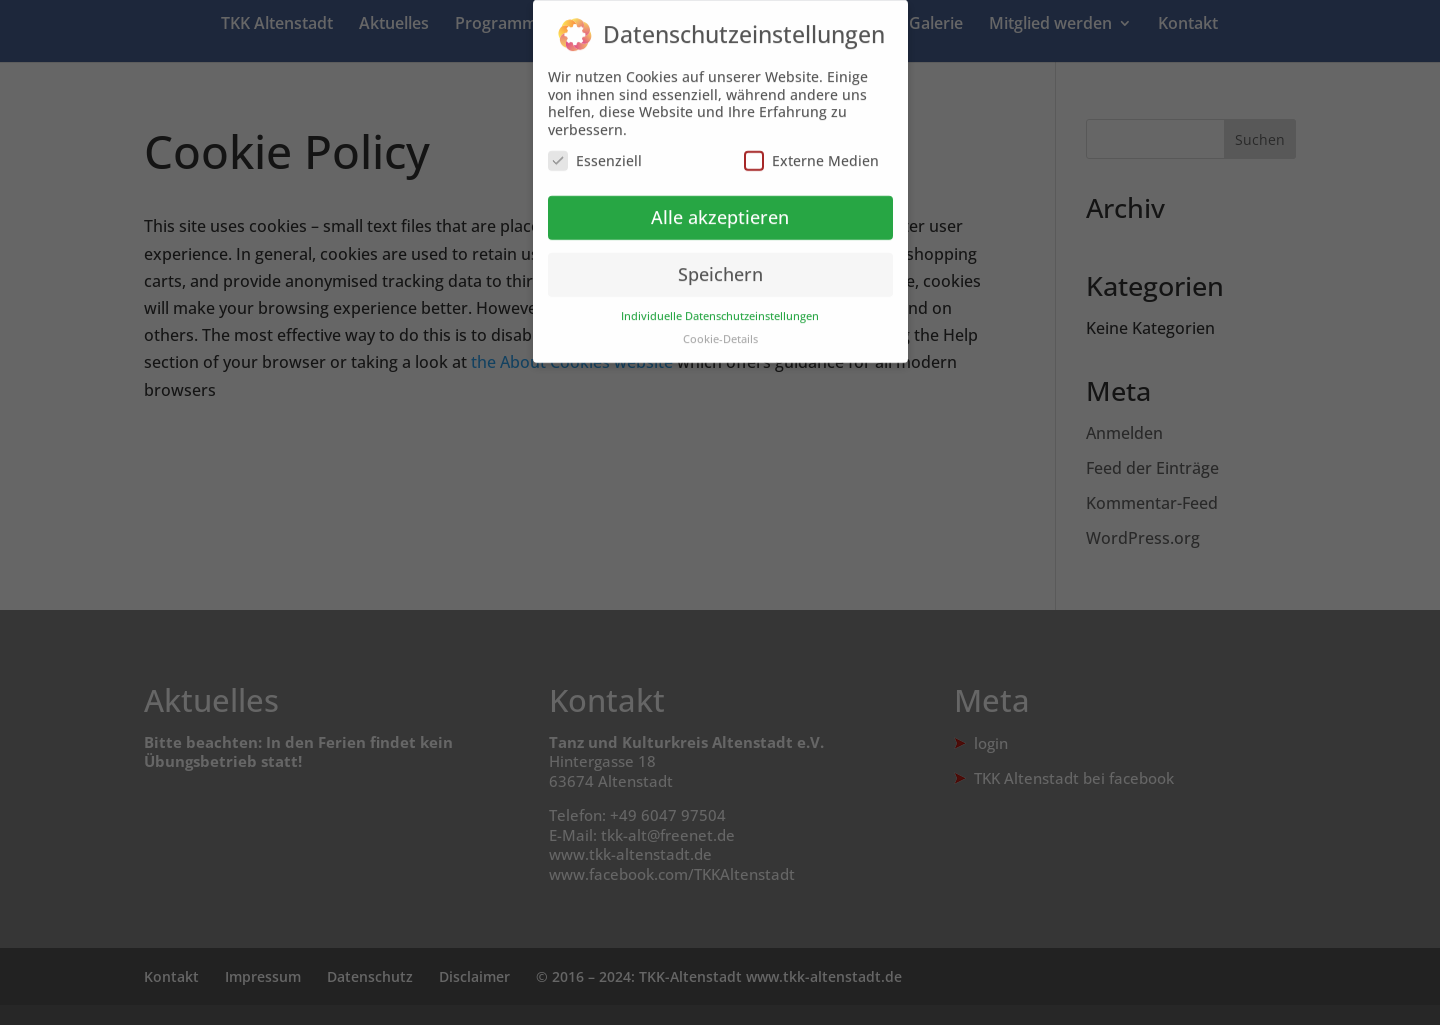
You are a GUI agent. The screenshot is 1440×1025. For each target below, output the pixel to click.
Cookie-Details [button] (720, 330)
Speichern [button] (720, 265)
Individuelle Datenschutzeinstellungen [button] (720, 307)
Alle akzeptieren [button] (720, 208)
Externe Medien (811, 151)
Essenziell (595, 151)
